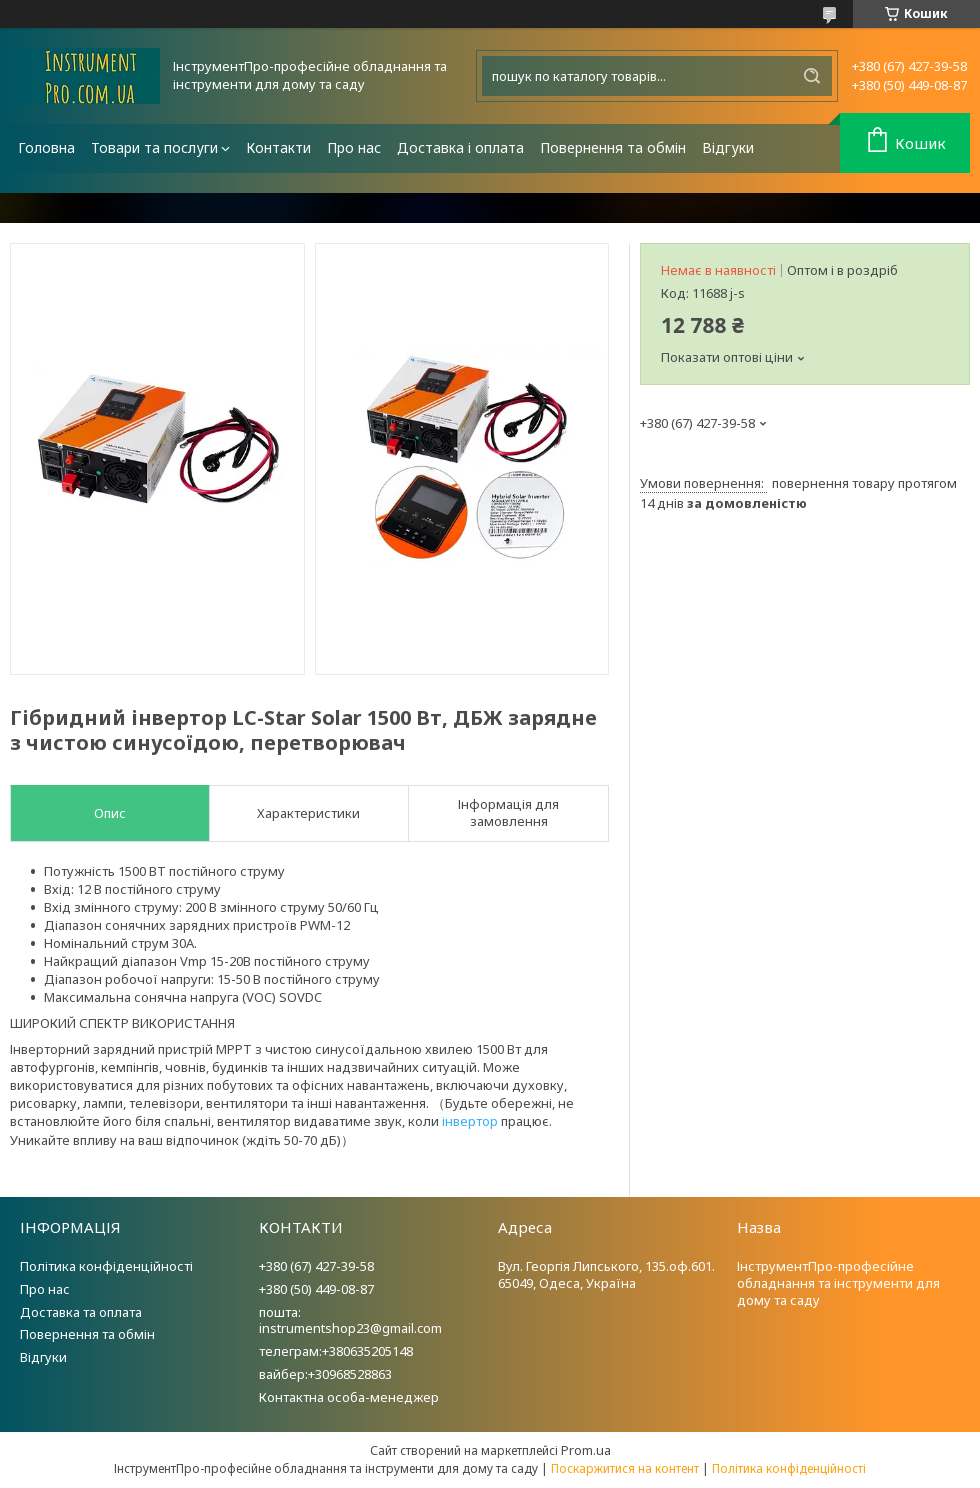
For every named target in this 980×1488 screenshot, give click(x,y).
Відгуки (728, 147)
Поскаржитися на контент (625, 1468)
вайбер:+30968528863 (325, 1374)
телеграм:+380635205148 (336, 1351)
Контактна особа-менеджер (349, 1397)
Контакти (278, 147)
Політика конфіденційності (106, 1266)
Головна (46, 147)
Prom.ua (586, 1450)
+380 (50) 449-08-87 (316, 1289)
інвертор (470, 1121)
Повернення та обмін (613, 147)
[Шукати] (812, 76)
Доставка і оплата (460, 147)
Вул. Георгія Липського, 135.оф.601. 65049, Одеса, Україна (606, 1274)
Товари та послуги (154, 147)
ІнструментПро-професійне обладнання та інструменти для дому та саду (838, 1283)
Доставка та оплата (81, 1312)
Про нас (354, 147)
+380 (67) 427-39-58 (316, 1266)
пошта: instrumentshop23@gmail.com (350, 1320)
